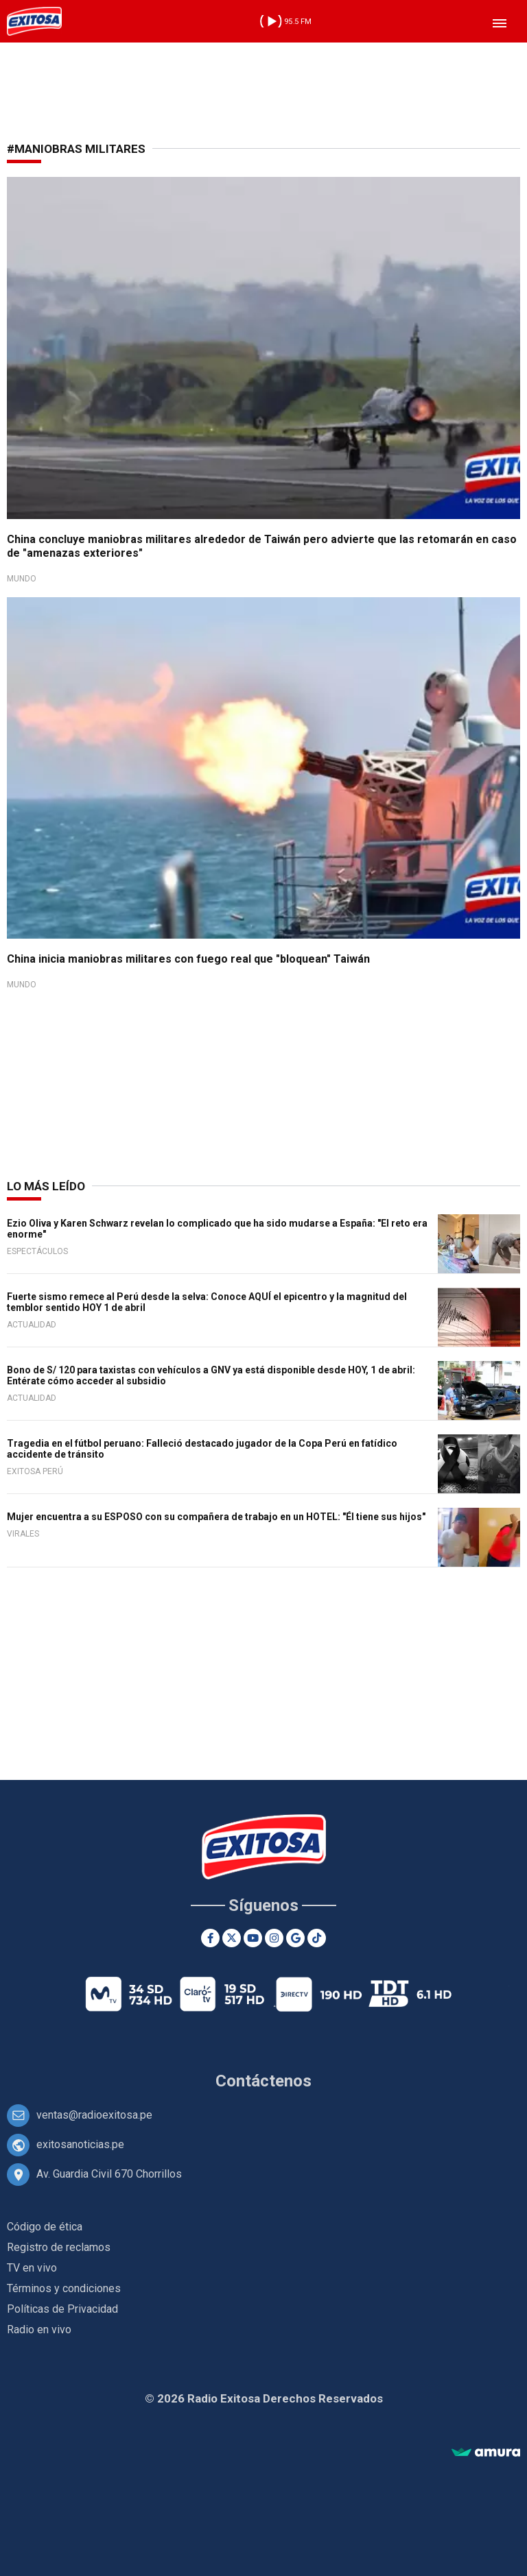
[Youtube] (253, 1938)
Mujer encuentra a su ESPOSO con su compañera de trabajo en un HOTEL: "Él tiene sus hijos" (216, 1516)
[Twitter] (231, 1938)
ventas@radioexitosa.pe (94, 2114)
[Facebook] (210, 1938)
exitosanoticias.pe (80, 2144)
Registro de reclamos (58, 2247)
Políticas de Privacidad (62, 2308)
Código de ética (44, 2226)
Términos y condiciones (64, 2288)
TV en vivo (32, 2267)
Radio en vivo (39, 2329)
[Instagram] (274, 1938)
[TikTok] (316, 1938)
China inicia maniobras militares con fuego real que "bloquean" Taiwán (188, 958)
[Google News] (295, 1938)
